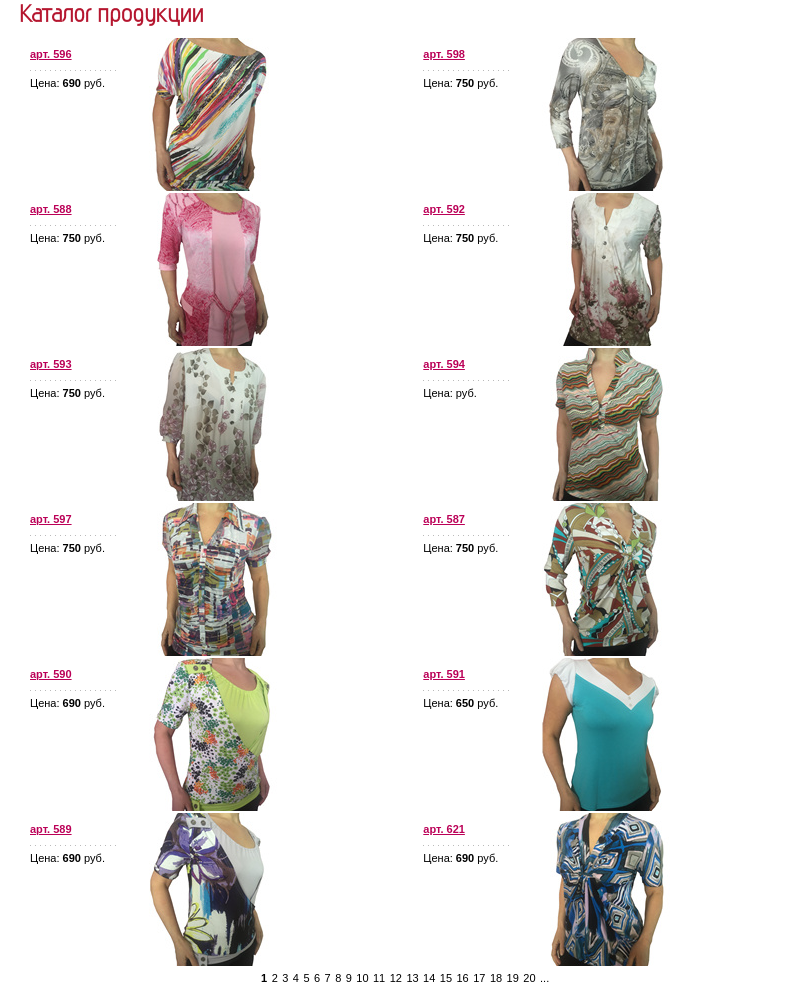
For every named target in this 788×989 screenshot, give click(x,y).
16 (463, 978)
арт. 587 (444, 519)
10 (362, 978)
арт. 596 (51, 54)
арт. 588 (51, 209)
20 (529, 978)
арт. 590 (51, 674)
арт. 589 (51, 829)
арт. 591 (444, 674)
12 (396, 978)
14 (429, 978)
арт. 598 (444, 54)
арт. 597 (51, 519)
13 (412, 978)
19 (513, 978)
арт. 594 (444, 364)
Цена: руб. (67, 83)
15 (446, 978)
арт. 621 (444, 829)
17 (479, 978)
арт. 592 (444, 209)
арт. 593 (51, 364)
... (544, 978)
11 (379, 978)
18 (496, 978)
